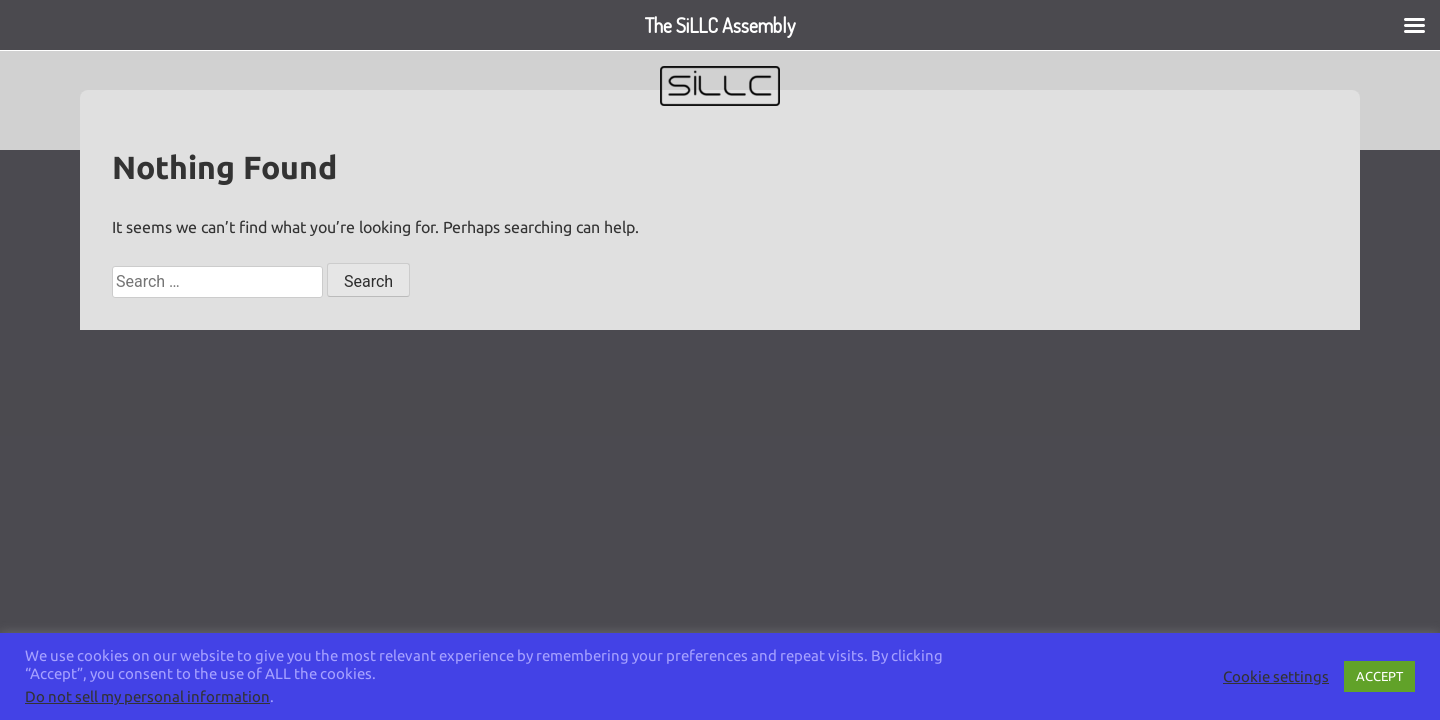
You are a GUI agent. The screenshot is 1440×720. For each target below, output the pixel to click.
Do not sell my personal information (147, 696)
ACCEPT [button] (1379, 676)
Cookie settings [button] (1276, 676)
